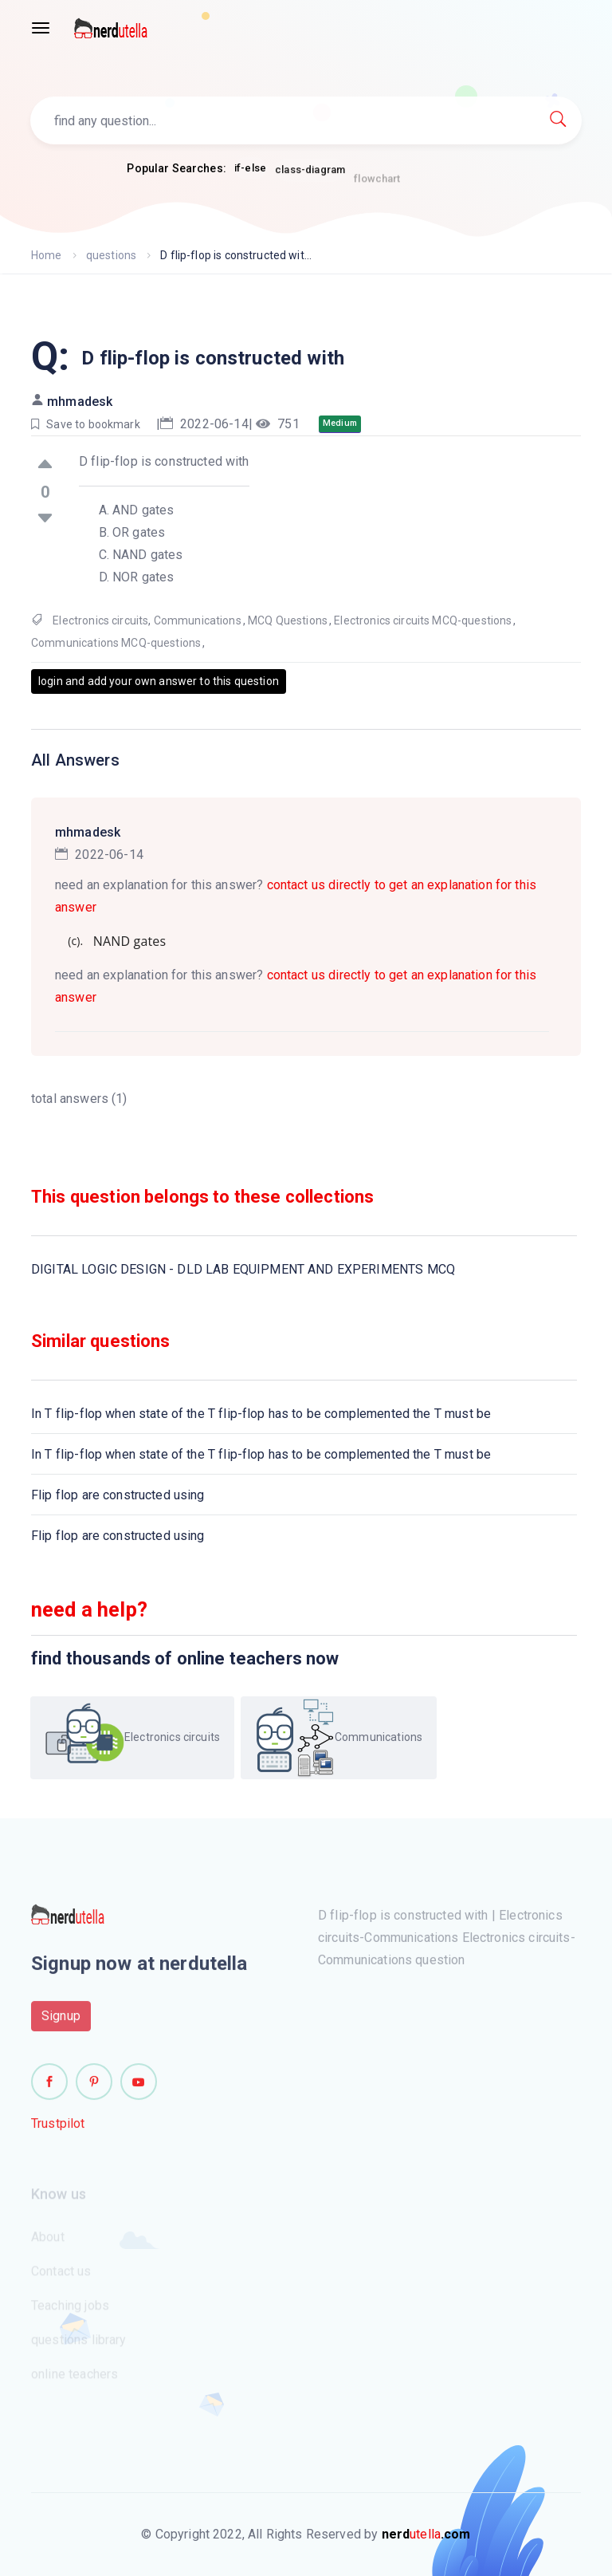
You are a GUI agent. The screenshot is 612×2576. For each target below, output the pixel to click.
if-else (250, 169)
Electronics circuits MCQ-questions (423, 620)
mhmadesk (79, 401)
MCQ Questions (288, 620)
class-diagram (310, 174)
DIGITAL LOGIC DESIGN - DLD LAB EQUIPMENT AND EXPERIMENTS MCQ (243, 1269)
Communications (197, 620)
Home (46, 255)
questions (111, 255)
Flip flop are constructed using (118, 1495)
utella (426, 2534)
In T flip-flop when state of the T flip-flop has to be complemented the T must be (261, 1413)
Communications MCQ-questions (116, 642)
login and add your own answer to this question (158, 681)
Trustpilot (58, 2129)
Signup (60, 2022)
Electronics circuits (100, 620)
